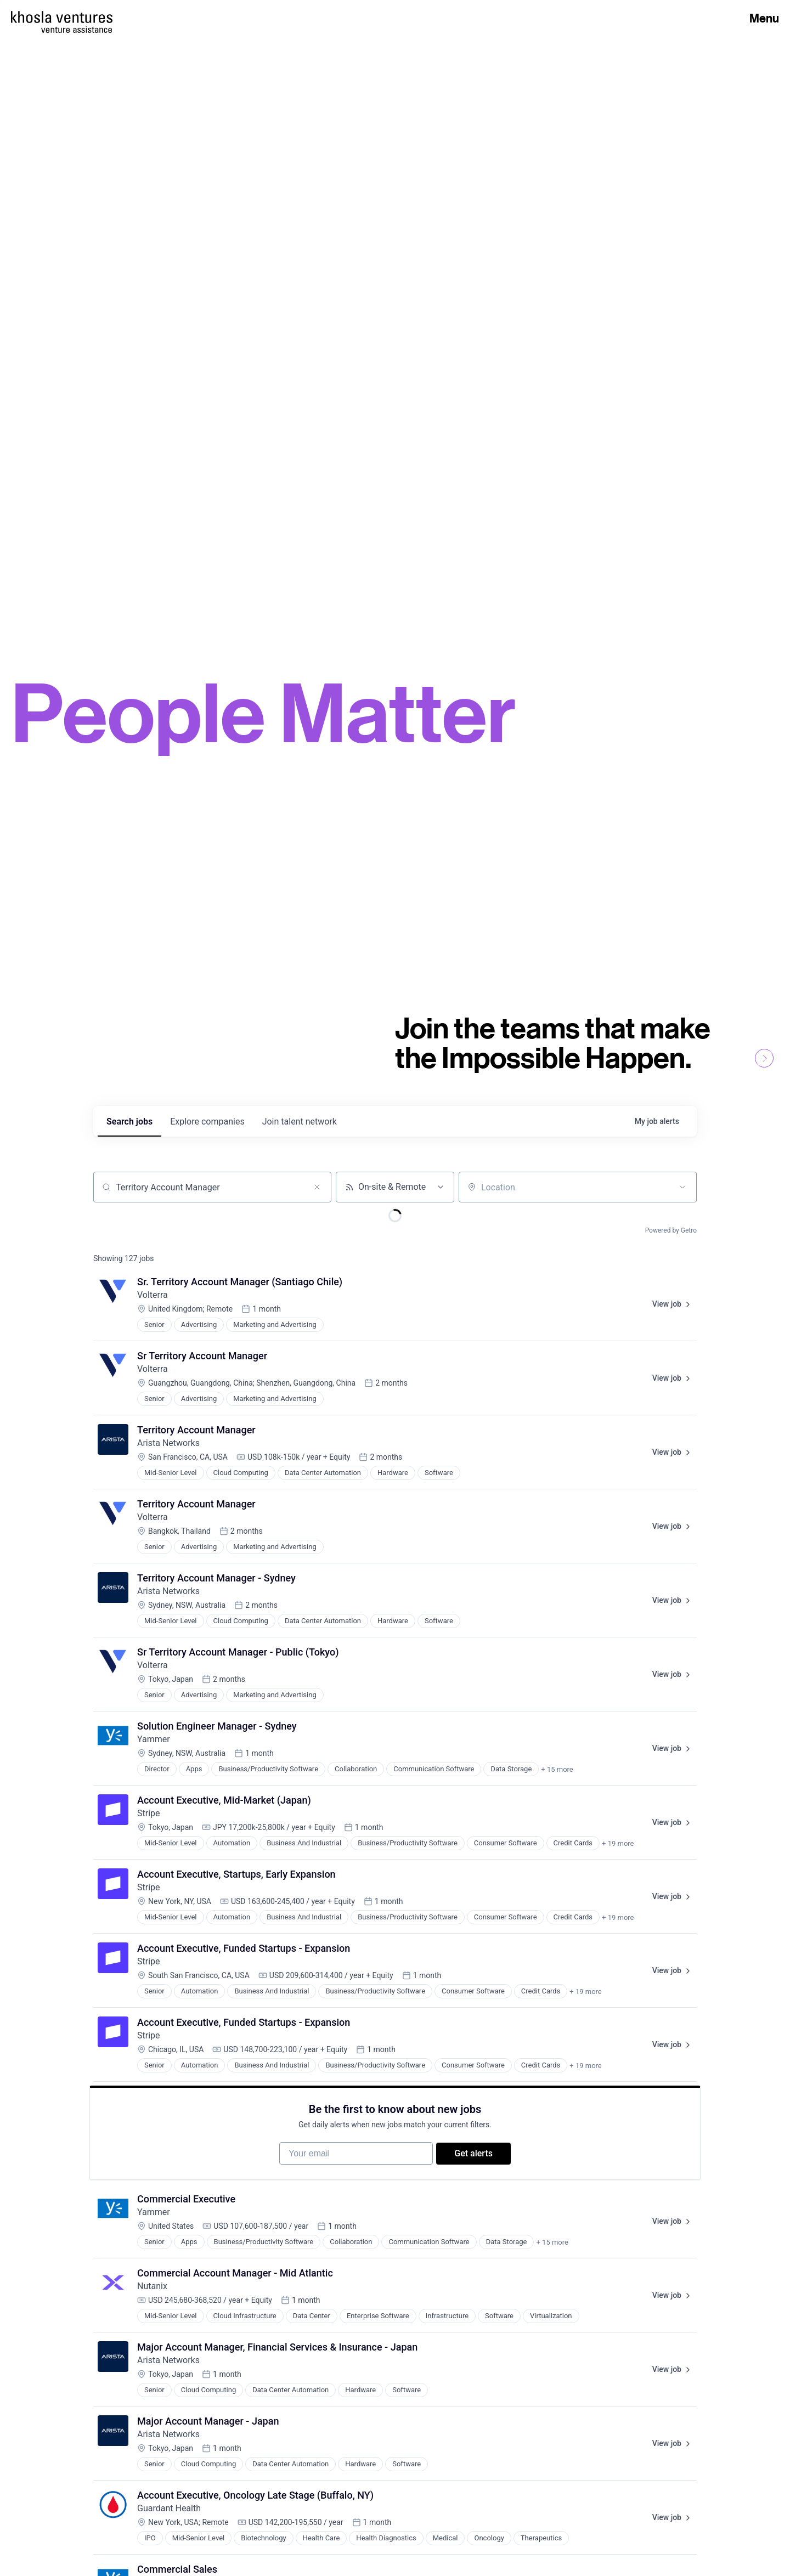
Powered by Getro (671, 1230)
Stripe (148, 1813)
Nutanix (152, 2291)
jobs (129, 1121)
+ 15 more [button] (557, 1769)
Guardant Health (169, 2514)
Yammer (153, 1739)
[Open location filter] (682, 1187)
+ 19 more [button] (618, 1843)
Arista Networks (168, 1443)
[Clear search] (317, 1187)
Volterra (152, 1295)
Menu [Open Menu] (764, 18)
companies (207, 1121)
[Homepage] (61, 17)
